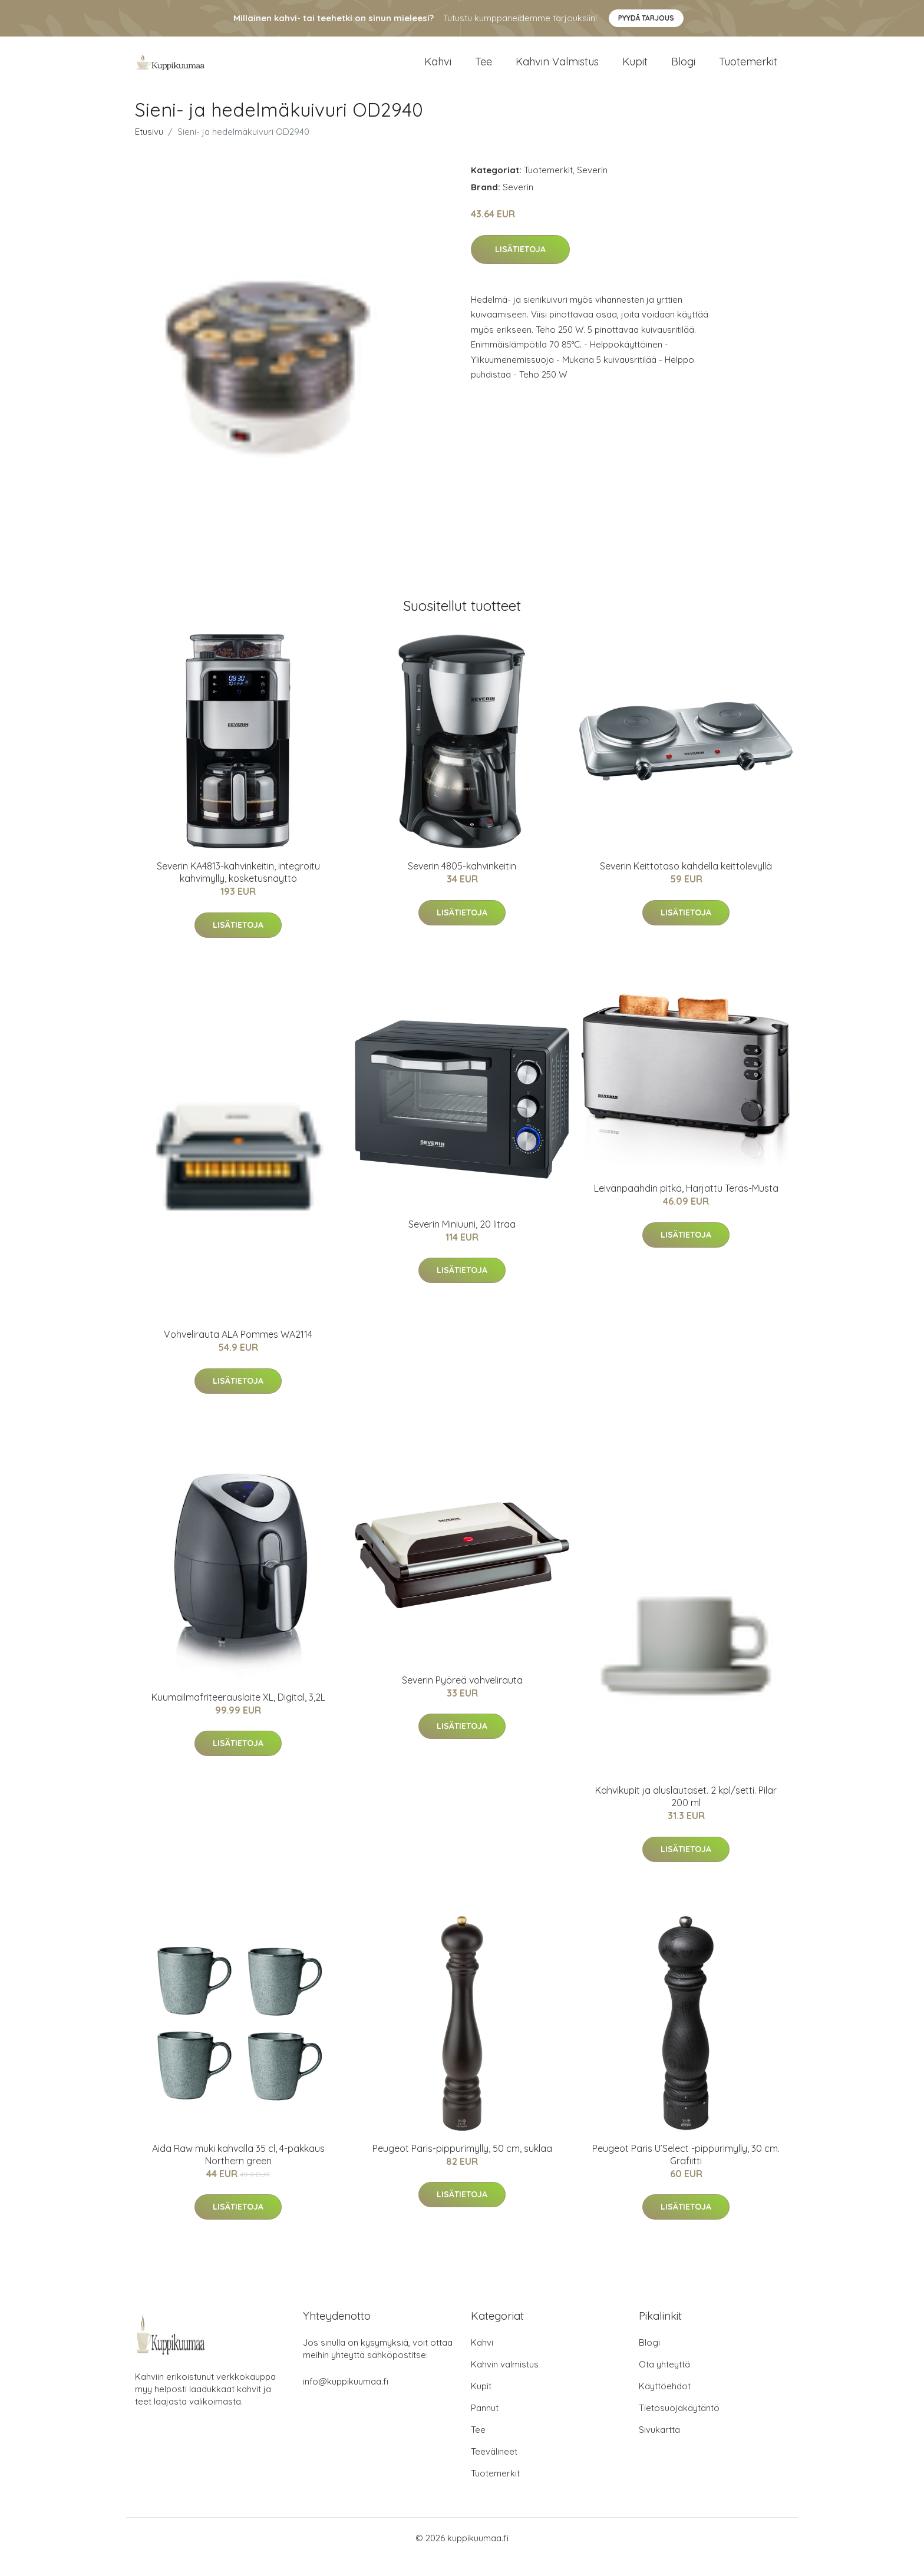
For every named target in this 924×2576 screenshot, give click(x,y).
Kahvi (437, 70)
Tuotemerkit (748, 70)
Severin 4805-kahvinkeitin (462, 883)
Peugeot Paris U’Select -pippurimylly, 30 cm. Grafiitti (686, 2172)
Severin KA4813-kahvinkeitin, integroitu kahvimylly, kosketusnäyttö (238, 890)
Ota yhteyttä (664, 2381)
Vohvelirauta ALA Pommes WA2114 (238, 1352)
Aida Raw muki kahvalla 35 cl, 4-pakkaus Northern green (238, 2172)
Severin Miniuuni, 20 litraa (462, 1242)
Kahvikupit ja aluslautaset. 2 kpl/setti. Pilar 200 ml (686, 1814)
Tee (483, 70)
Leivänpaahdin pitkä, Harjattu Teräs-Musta (686, 1206)
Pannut (485, 2425)
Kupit (635, 70)
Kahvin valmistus (557, 70)
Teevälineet (494, 2469)
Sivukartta (659, 2447)
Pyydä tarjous (646, 18)
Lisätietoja (520, 267)
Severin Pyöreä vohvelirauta (462, 1698)
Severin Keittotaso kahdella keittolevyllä (686, 883)
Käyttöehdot (665, 2403)
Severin (592, 187)
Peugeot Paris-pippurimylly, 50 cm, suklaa (462, 2166)
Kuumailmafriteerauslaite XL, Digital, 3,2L (238, 1715)
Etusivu (149, 149)
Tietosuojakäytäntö (679, 2425)
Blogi (683, 70)
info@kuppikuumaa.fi (345, 2399)
